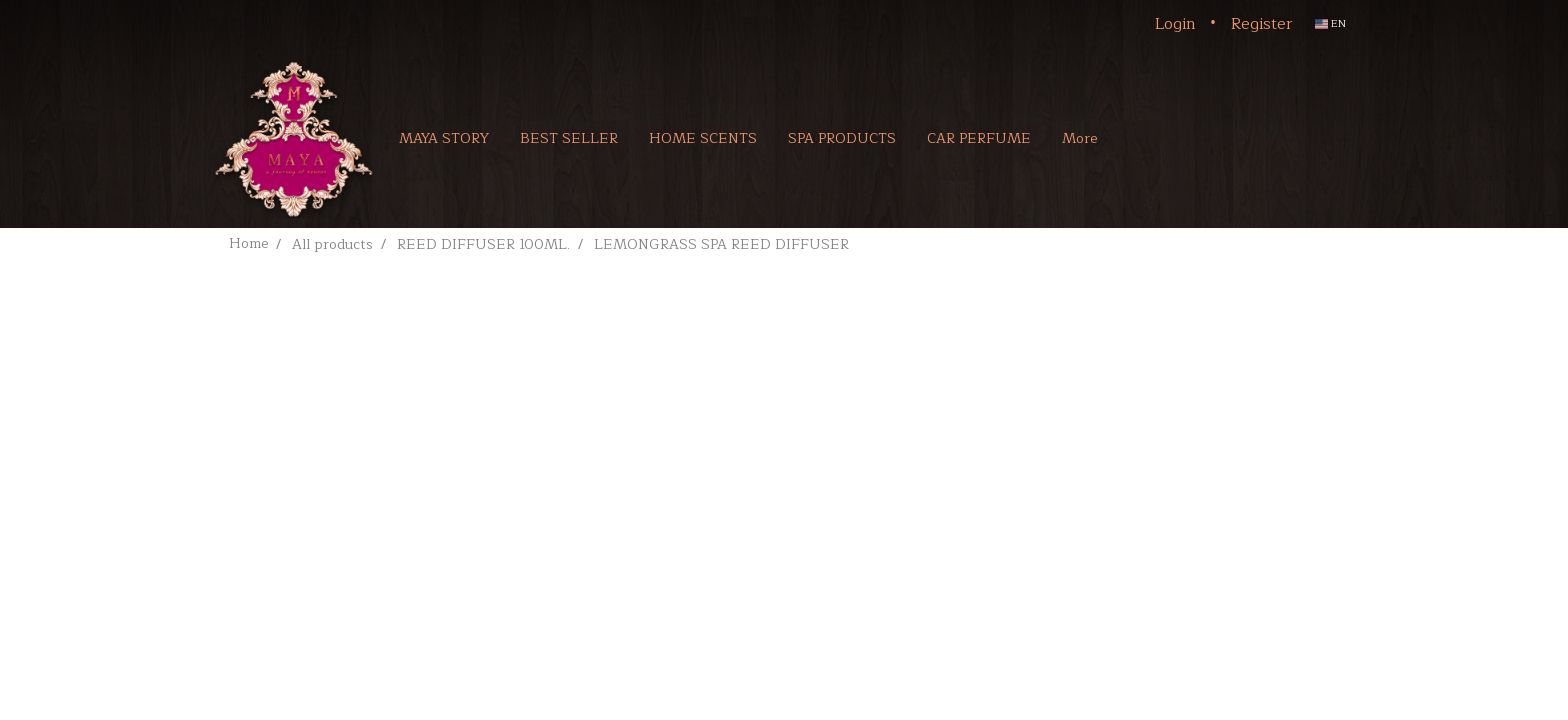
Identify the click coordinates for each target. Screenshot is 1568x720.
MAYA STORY (444, 138)
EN (1330, 23)
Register (1262, 24)
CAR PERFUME (979, 138)
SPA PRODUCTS (842, 138)
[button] (1142, 138)
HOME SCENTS (703, 138)
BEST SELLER (569, 138)
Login (1175, 24)
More (1079, 138)
